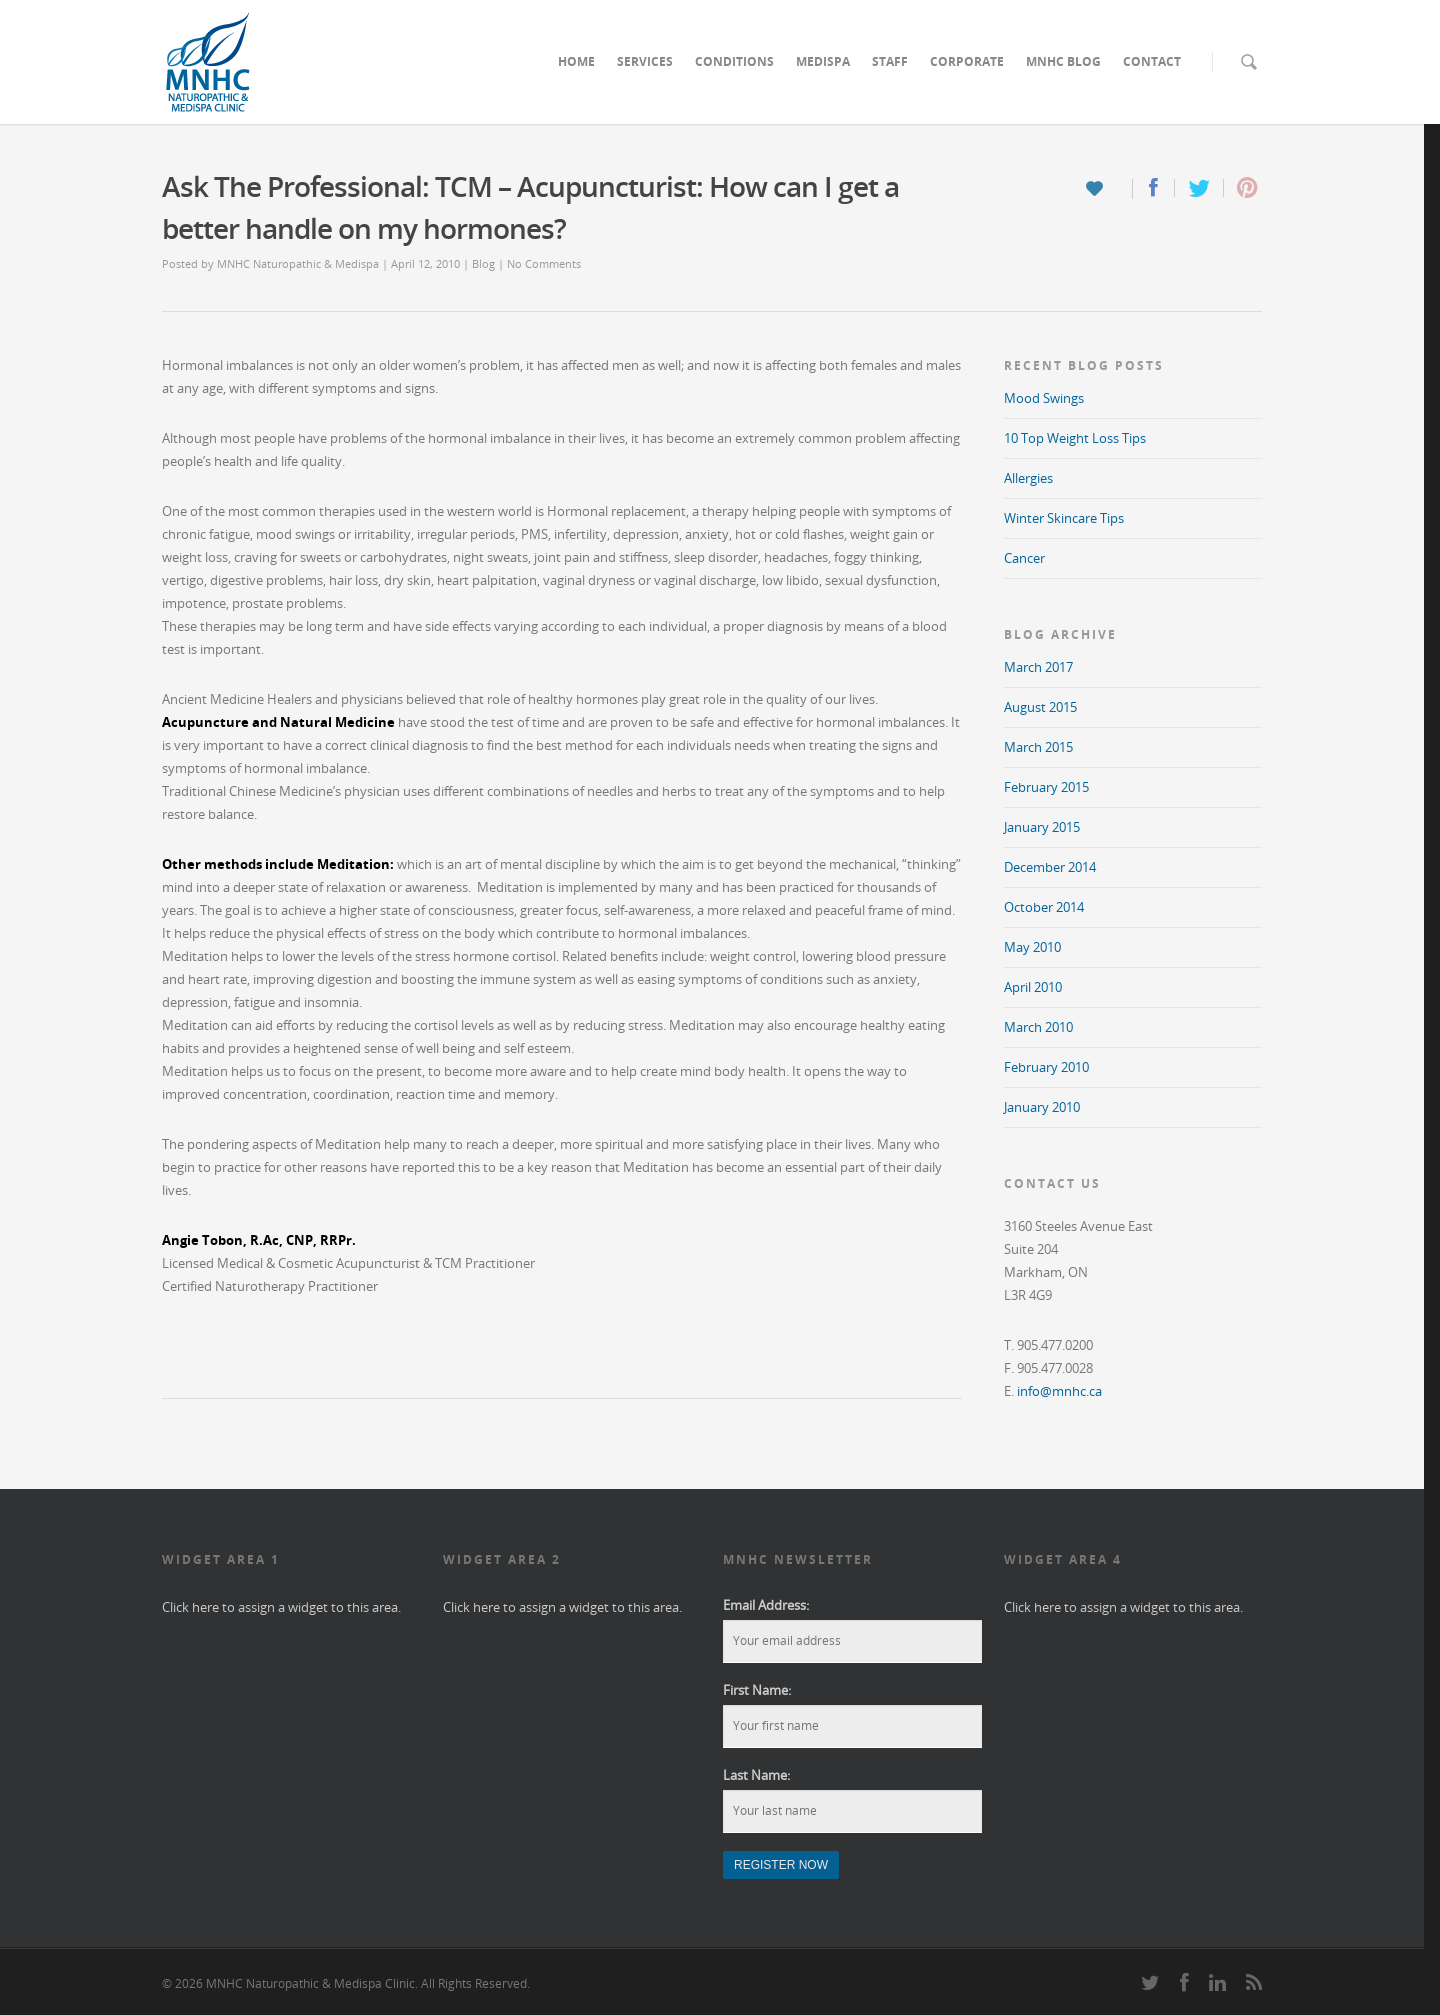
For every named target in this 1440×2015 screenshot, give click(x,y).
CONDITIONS (734, 61)
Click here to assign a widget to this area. (281, 1607)
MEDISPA (823, 61)
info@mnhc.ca (1059, 1391)
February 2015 (1046, 787)
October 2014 (1044, 907)
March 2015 (1038, 747)
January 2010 (1042, 1107)
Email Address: (766, 1605)
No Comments (544, 263)
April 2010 (1033, 987)
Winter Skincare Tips (1064, 518)
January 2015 (1042, 827)
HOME (576, 61)
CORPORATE (967, 61)
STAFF (890, 61)
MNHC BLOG (1063, 61)
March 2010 (1038, 1027)
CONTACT (1152, 61)
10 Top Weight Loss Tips (1075, 438)
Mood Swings (1044, 398)
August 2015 (1040, 707)
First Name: (757, 1690)
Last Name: (756, 1775)
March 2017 (1038, 667)
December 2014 (1050, 867)
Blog (483, 263)
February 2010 (1046, 1067)
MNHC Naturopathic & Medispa (298, 263)
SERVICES (645, 61)
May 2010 (1032, 947)
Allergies (1028, 478)
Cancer (1024, 558)
